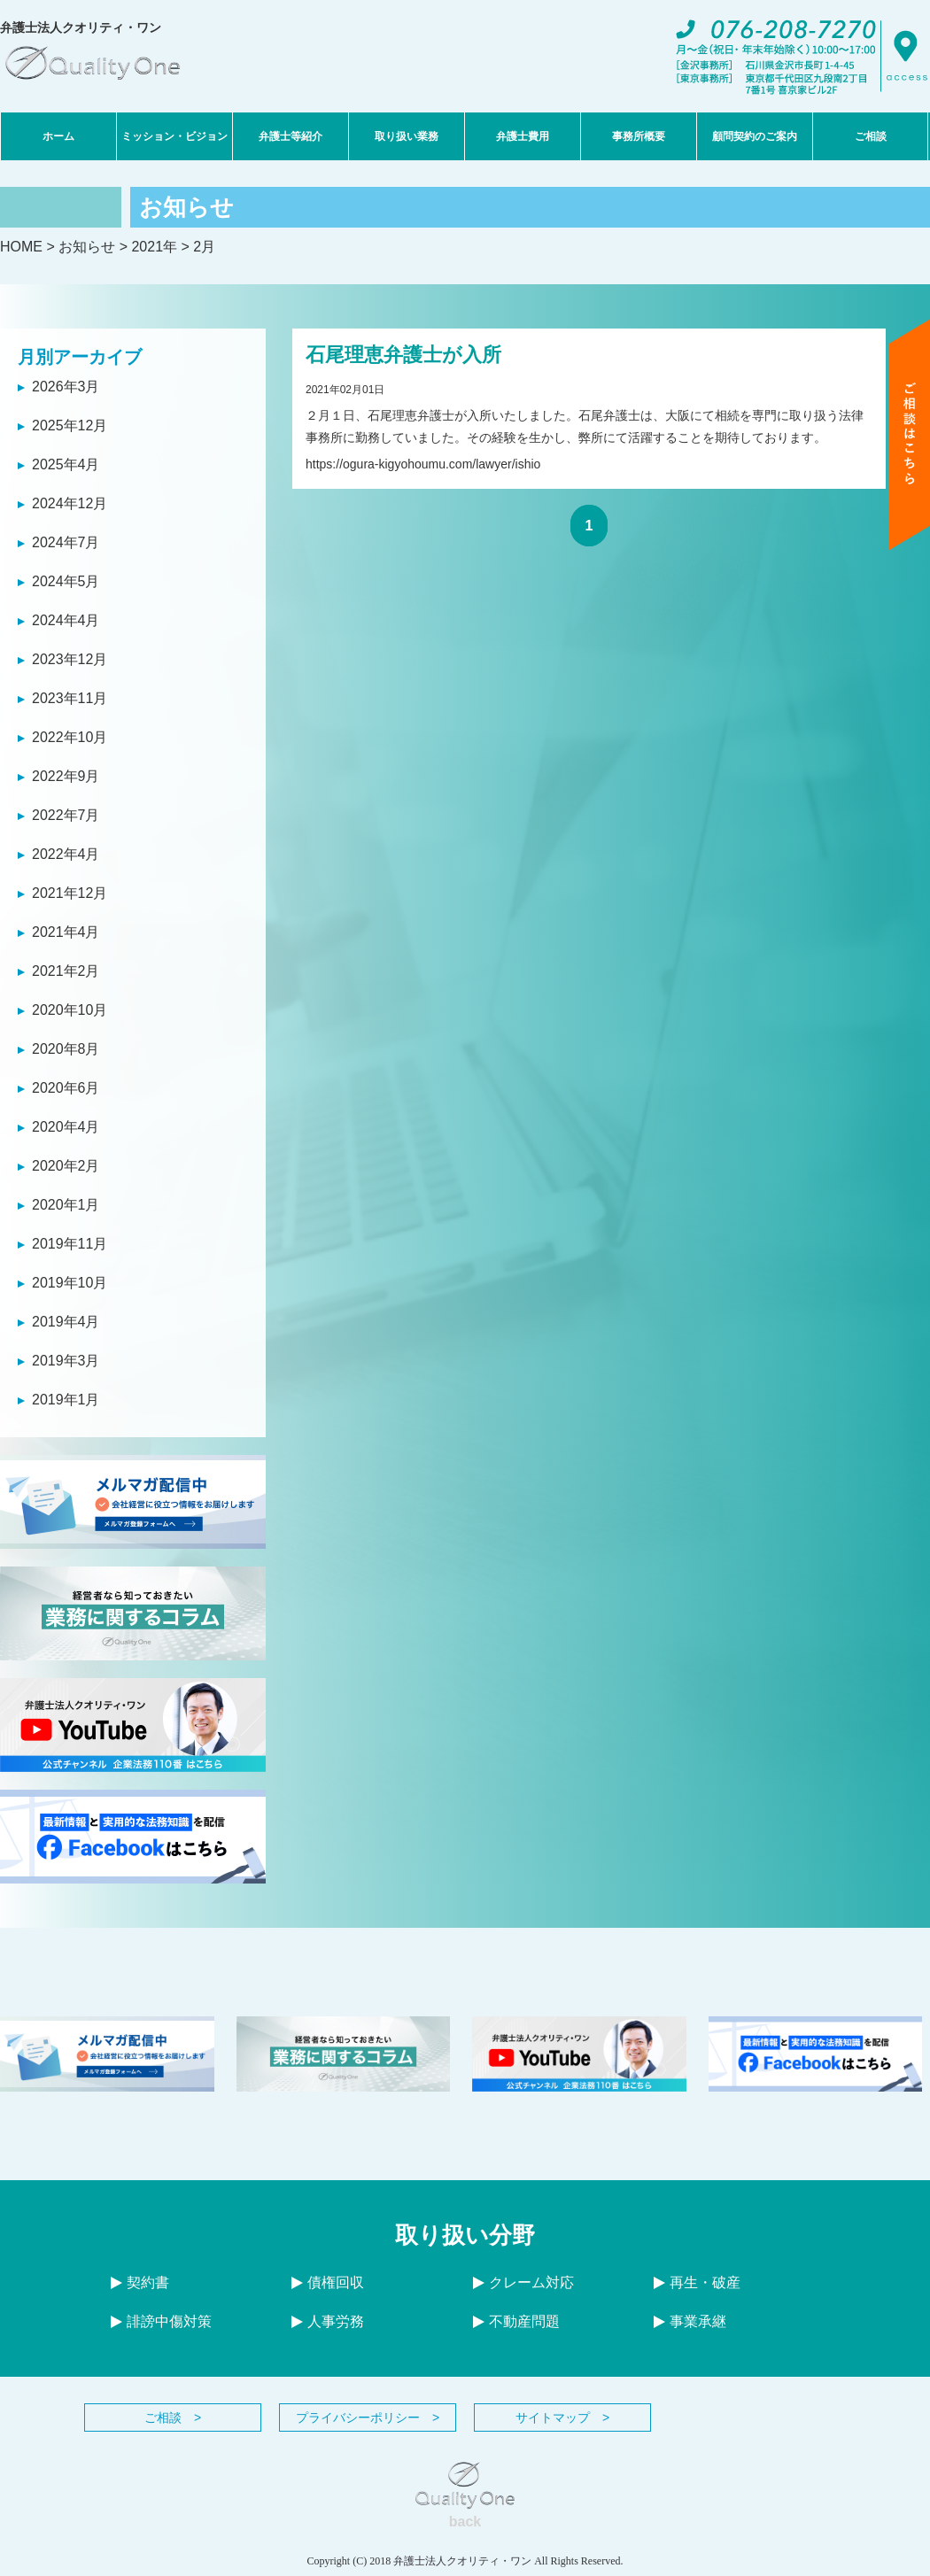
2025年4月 (66, 464)
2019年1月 (66, 1399)
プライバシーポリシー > (367, 2417)
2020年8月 (66, 1048)
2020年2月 (66, 1165)
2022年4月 (66, 854)
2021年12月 (69, 893)
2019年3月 (66, 1360)
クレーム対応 (523, 2282)
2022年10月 (69, 737)
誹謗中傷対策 (161, 2321)
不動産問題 (516, 2321)
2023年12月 (69, 659)
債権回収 (327, 2282)
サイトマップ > (562, 2417)
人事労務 (327, 2321)
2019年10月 (69, 1282)
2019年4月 (66, 1321)
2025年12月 (69, 425)
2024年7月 (66, 542)
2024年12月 (69, 503)
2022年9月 (66, 776)
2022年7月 (66, 815)
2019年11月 (69, 1243)
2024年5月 (66, 581)
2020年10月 (69, 1009)
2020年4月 (66, 1126)
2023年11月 (69, 698)
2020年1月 (66, 1204)
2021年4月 (66, 932)
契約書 (140, 2282)
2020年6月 (66, 1087)
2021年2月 (66, 971)
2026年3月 (66, 386)
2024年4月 (66, 620)
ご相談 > (172, 2417)
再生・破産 (697, 2282)
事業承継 (690, 2321)
